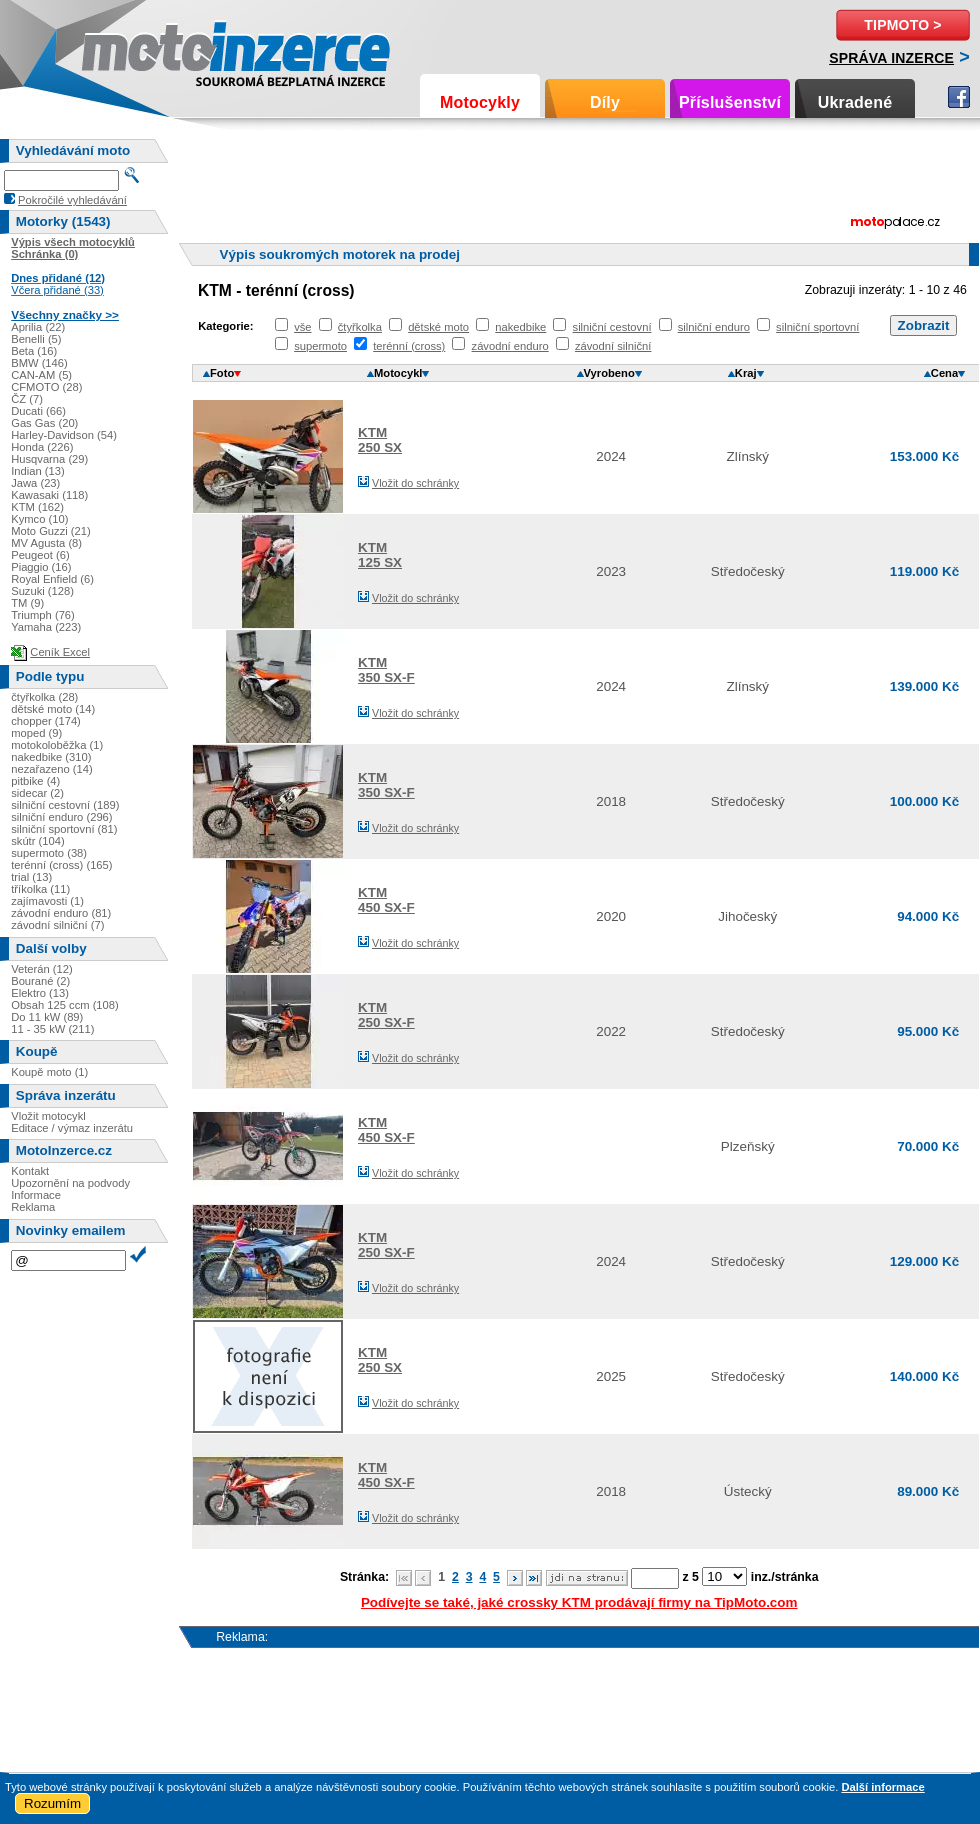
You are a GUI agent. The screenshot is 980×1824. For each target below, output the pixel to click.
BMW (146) (39, 363)
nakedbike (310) (51, 757)
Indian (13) (38, 471)
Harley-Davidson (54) (64, 435)
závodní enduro (510, 346)
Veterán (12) (42, 969)
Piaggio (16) (41, 567)
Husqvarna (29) (49, 459)
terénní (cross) (409, 346)
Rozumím (52, 1803)
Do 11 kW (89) (47, 1017)
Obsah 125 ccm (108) (65, 1005)
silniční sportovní (817, 327)
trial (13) (31, 877)
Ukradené (855, 102)
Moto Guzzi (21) (51, 531)
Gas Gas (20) (44, 423)
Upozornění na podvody (70, 1183)
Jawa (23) (35, 483)
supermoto (320, 346)
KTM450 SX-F (386, 900)
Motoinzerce (124, 49)
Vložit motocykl (48, 1116)
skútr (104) (37, 841)
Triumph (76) (43, 615)
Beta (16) (34, 351)
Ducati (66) (38, 411)
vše (302, 327)
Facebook (959, 97)
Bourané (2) (40, 981)
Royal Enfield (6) (52, 579)
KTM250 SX (380, 440)
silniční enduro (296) (61, 817)
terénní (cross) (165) (61, 865)
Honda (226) (42, 447)
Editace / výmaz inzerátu (72, 1128)
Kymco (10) (39, 519)
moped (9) (36, 733)
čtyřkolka (360, 327)
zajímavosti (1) (47, 901)
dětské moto (438, 327)
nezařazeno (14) (51, 769)
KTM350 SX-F (386, 670)
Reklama (33, 1207)
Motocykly (480, 102)
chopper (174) (46, 721)
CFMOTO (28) (46, 387)
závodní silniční (613, 346)
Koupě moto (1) (49, 1072)
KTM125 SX (380, 555)
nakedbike (520, 327)
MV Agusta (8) (46, 543)
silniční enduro (714, 327)
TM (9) (27, 603)
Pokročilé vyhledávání (72, 200)
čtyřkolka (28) (44, 697)
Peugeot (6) (40, 555)
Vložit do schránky (415, 483)
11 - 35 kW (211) (52, 1029)
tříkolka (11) (40, 889)
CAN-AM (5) (41, 375)
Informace (36, 1195)
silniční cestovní (612, 327)
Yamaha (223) (46, 627)
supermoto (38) (49, 853)
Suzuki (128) (42, 591)
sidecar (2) (37, 793)
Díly (605, 102)
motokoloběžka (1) (57, 745)
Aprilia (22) (38, 327)
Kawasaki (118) (49, 495)
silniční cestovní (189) (65, 805)
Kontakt (30, 1171)
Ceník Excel (60, 652)
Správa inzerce (891, 58)
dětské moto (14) (53, 709)
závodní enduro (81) (61, 913)
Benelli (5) (36, 339)
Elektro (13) (40, 993)
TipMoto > (902, 25)
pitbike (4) (35, 781)
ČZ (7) (27, 399)
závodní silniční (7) (57, 925)
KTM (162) (37, 507)
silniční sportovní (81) (64, 829)
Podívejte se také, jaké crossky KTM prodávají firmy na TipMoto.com (579, 1602)
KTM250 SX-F (386, 1015)
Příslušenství (730, 102)
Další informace (882, 1787)
